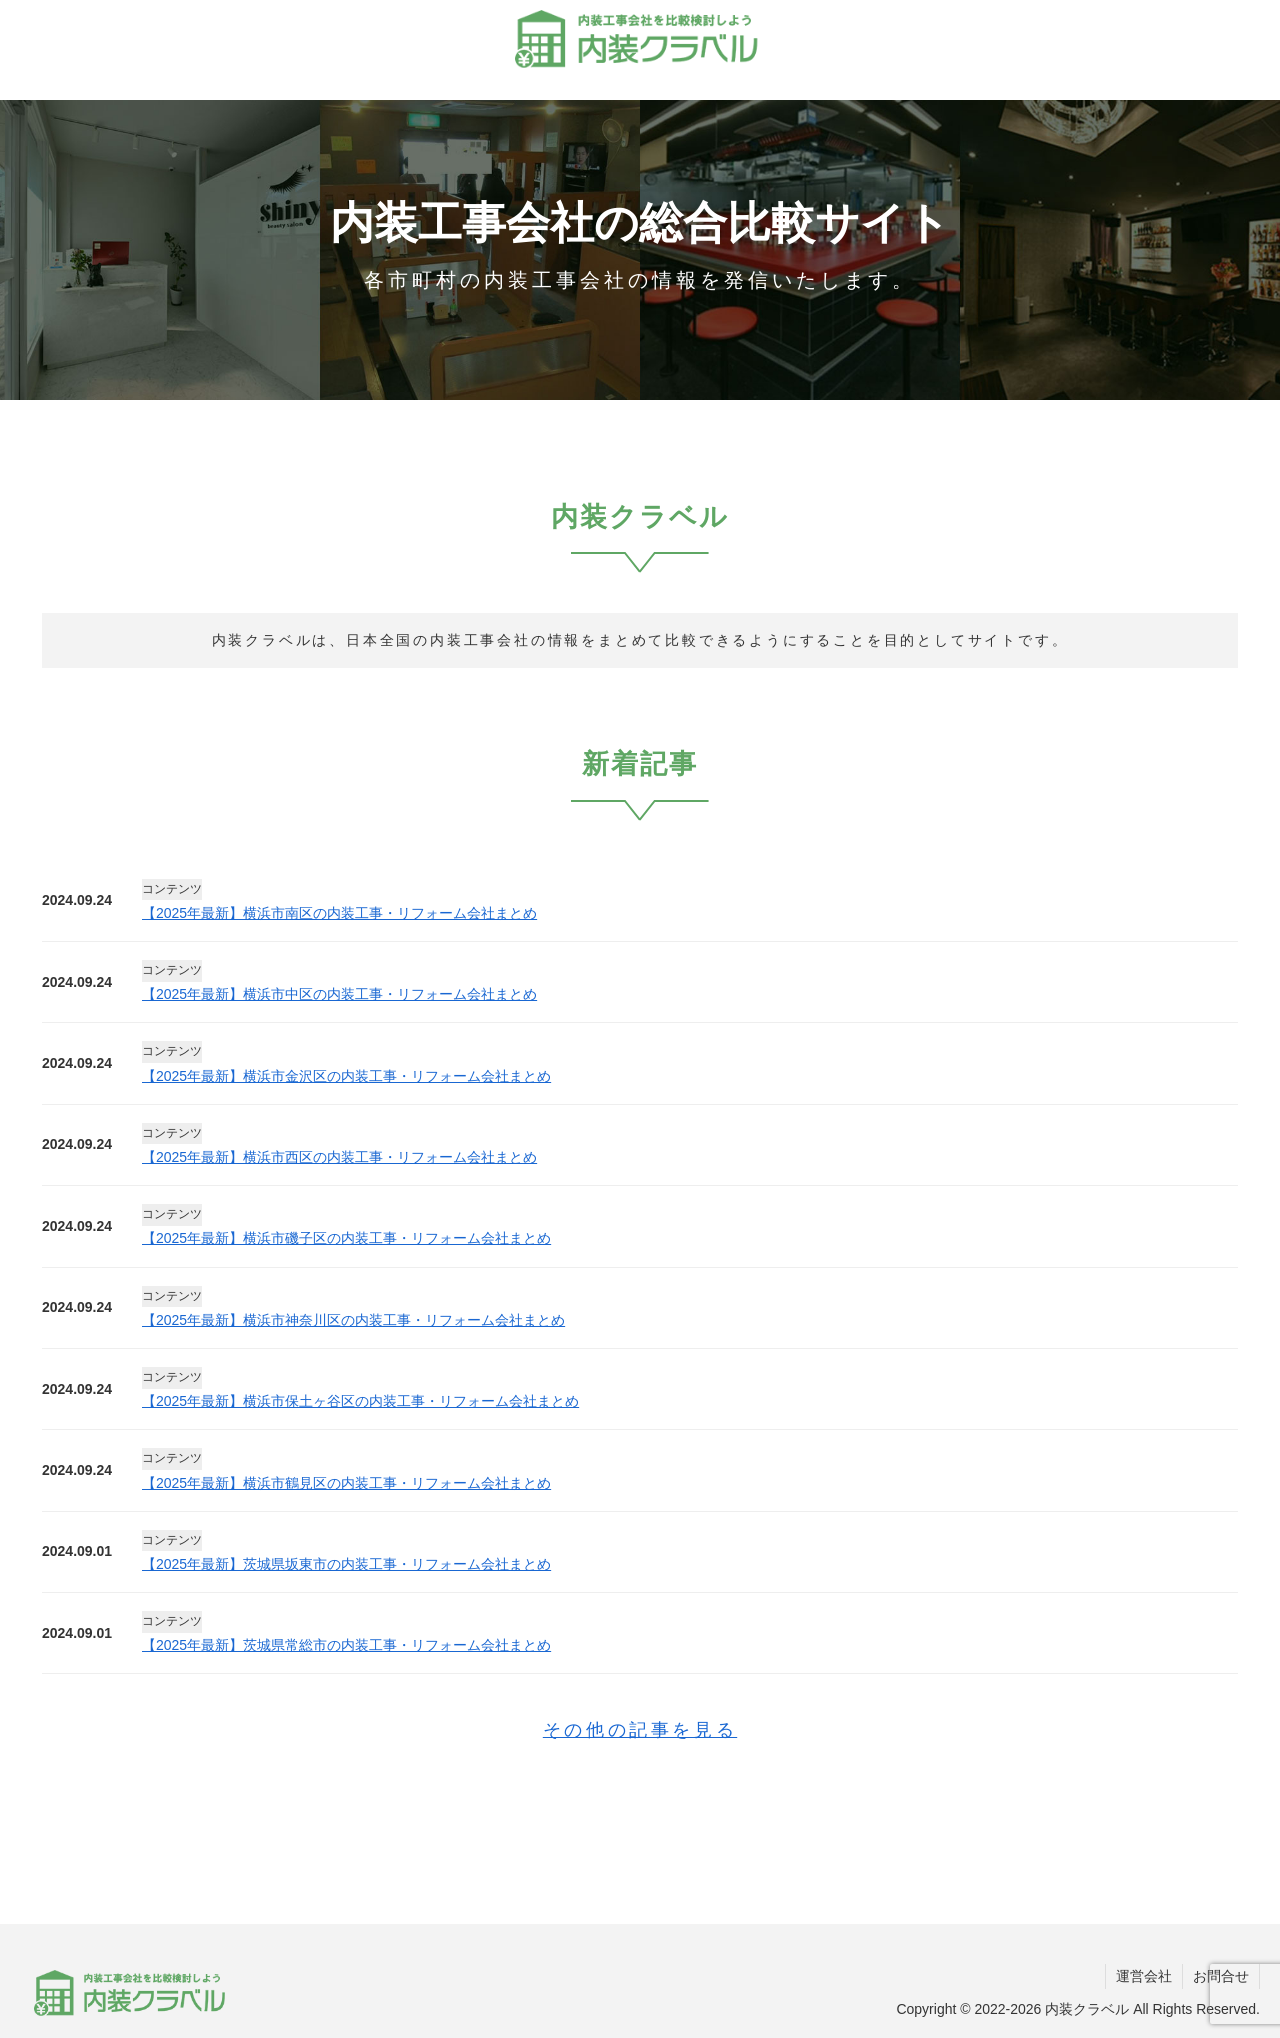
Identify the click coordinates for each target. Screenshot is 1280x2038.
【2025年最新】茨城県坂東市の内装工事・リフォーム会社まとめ (346, 1564)
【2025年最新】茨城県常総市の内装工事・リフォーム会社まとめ (346, 1645)
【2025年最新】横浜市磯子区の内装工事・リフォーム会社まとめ (346, 1238)
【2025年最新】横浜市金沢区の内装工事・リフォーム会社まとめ (346, 1076)
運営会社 (1144, 1976)
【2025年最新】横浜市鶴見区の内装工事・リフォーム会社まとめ (346, 1483)
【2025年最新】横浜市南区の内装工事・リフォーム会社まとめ (339, 913)
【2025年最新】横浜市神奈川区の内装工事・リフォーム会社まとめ (353, 1320)
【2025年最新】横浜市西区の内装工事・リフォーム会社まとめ (339, 1157)
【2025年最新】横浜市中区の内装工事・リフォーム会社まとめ (339, 994)
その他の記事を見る (640, 1730)
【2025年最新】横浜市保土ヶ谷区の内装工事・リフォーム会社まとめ (360, 1401)
